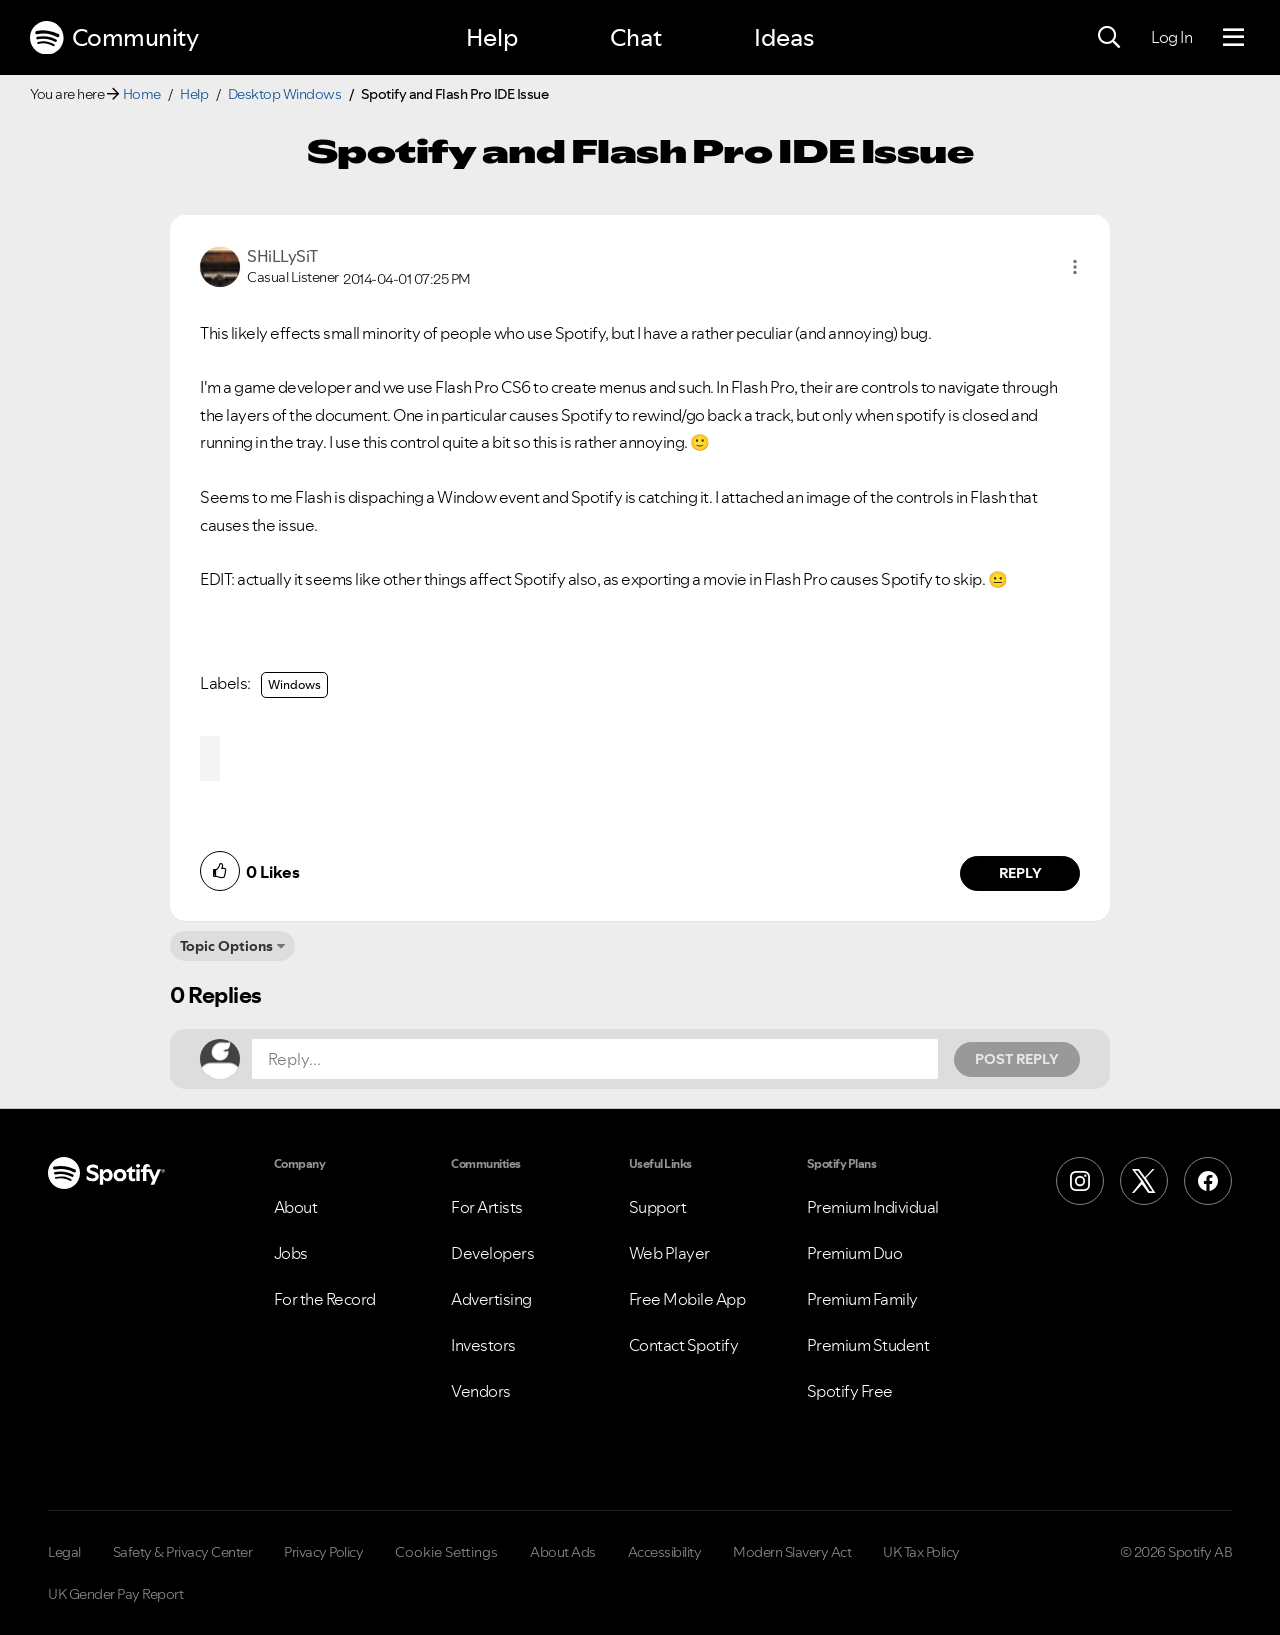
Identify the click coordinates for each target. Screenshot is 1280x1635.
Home (142, 94)
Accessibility (665, 1552)
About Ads (563, 1552)
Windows (294, 684)
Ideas (784, 37)
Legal (64, 1552)
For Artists (487, 1207)
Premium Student (868, 1345)
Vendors (481, 1391)
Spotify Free (850, 1391)
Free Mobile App (687, 1299)
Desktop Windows (285, 94)
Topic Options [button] (226, 946)
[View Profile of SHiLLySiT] (282, 256)
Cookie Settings (446, 1552)
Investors (483, 1345)
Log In (1171, 37)
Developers (492, 1253)
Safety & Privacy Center (183, 1552)
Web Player (669, 1253)
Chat (636, 37)
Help (492, 37)
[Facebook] (1208, 1181)
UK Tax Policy (921, 1552)
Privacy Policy (323, 1552)
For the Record (325, 1299)
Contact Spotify (684, 1345)
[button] (1075, 267)
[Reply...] (595, 1059)
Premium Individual (873, 1207)
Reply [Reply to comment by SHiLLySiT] (1020, 873)
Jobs (291, 1253)
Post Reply (1017, 1059)
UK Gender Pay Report (115, 1594)
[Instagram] (1080, 1181)
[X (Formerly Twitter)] (1144, 1181)
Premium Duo (855, 1253)
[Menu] (1233, 38)
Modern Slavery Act (792, 1552)
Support (658, 1207)
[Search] (1109, 38)
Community (114, 38)
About (296, 1207)
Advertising (491, 1299)
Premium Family (862, 1299)
